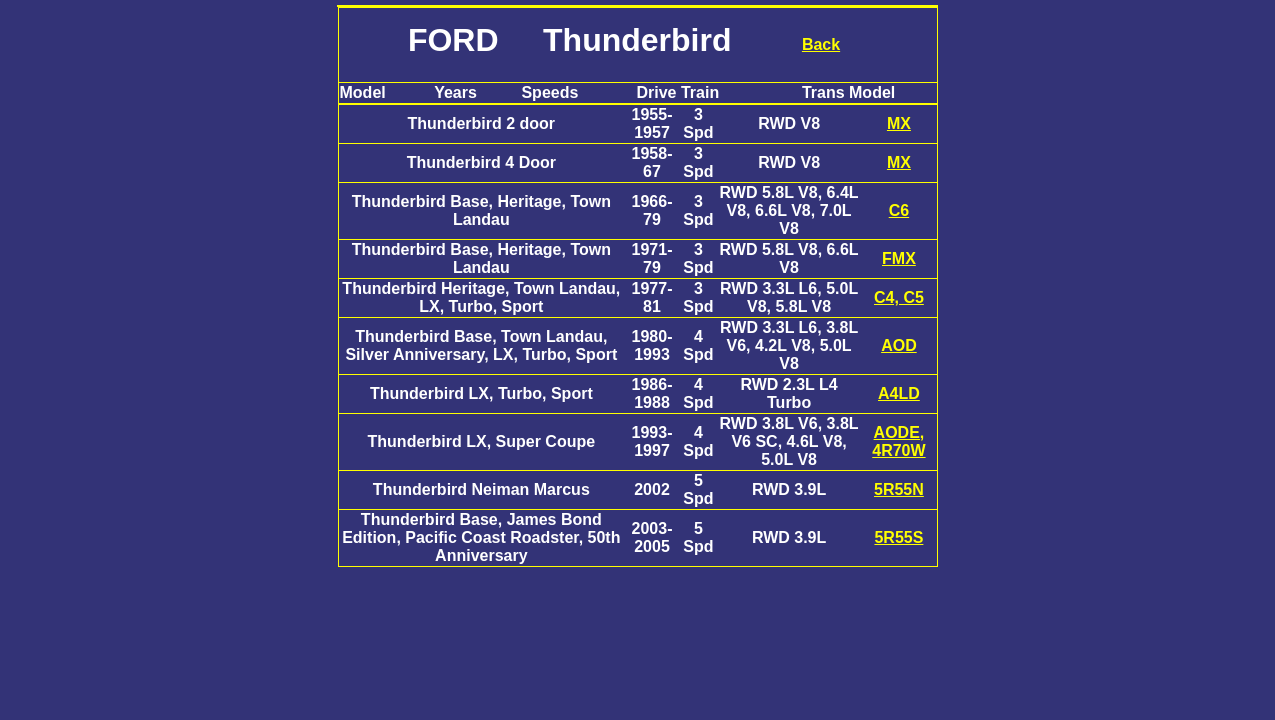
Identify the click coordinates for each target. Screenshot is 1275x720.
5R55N (899, 489)
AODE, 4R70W (898, 441)
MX (899, 123)
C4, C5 (899, 297)
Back (821, 44)
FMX (899, 258)
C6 (899, 210)
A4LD (899, 393)
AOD (899, 345)
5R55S (898, 537)
